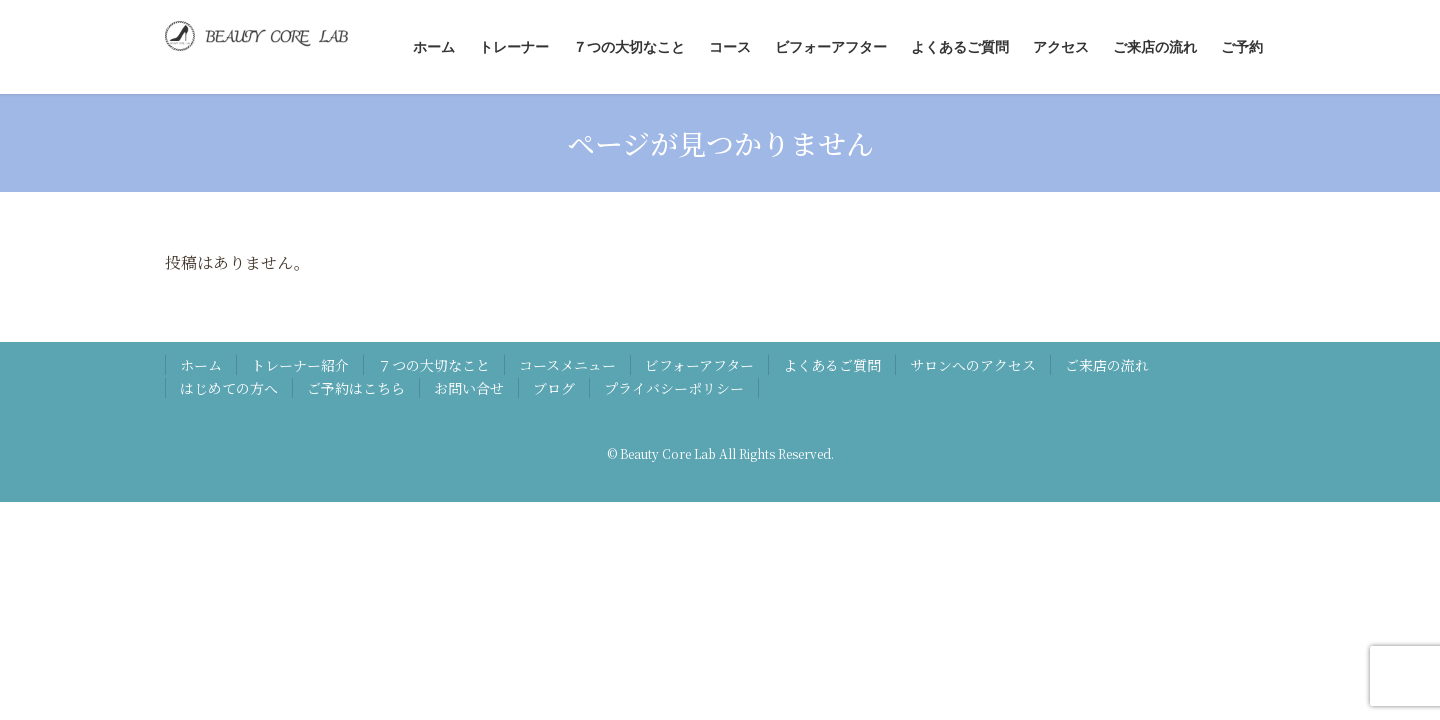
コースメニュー (567, 365)
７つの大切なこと (434, 365)
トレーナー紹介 (300, 365)
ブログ (554, 388)
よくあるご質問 (832, 365)
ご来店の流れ (1107, 365)
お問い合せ (469, 388)
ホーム (201, 365)
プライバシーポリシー (674, 388)
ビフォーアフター (699, 365)
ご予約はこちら (356, 388)
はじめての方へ (229, 388)
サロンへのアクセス (973, 365)
